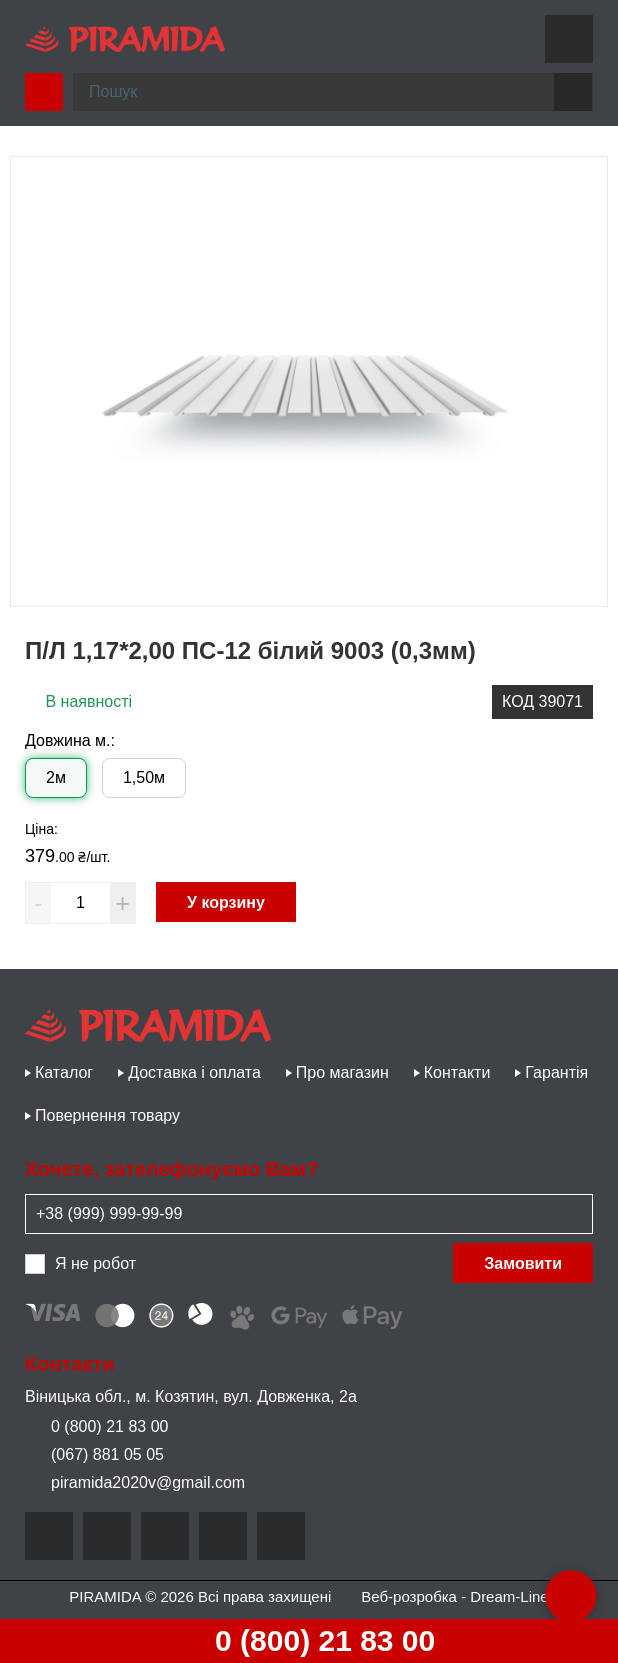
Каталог (64, 1072)
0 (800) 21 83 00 (308, 1640)
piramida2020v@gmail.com (135, 1482)
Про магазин (342, 1072)
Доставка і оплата (194, 1072)
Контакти (457, 1072)
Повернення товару (107, 1115)
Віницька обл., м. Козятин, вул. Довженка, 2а (191, 1396)
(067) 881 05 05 (94, 1454)
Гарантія (556, 1072)
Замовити (523, 1263)
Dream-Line (509, 1596)
